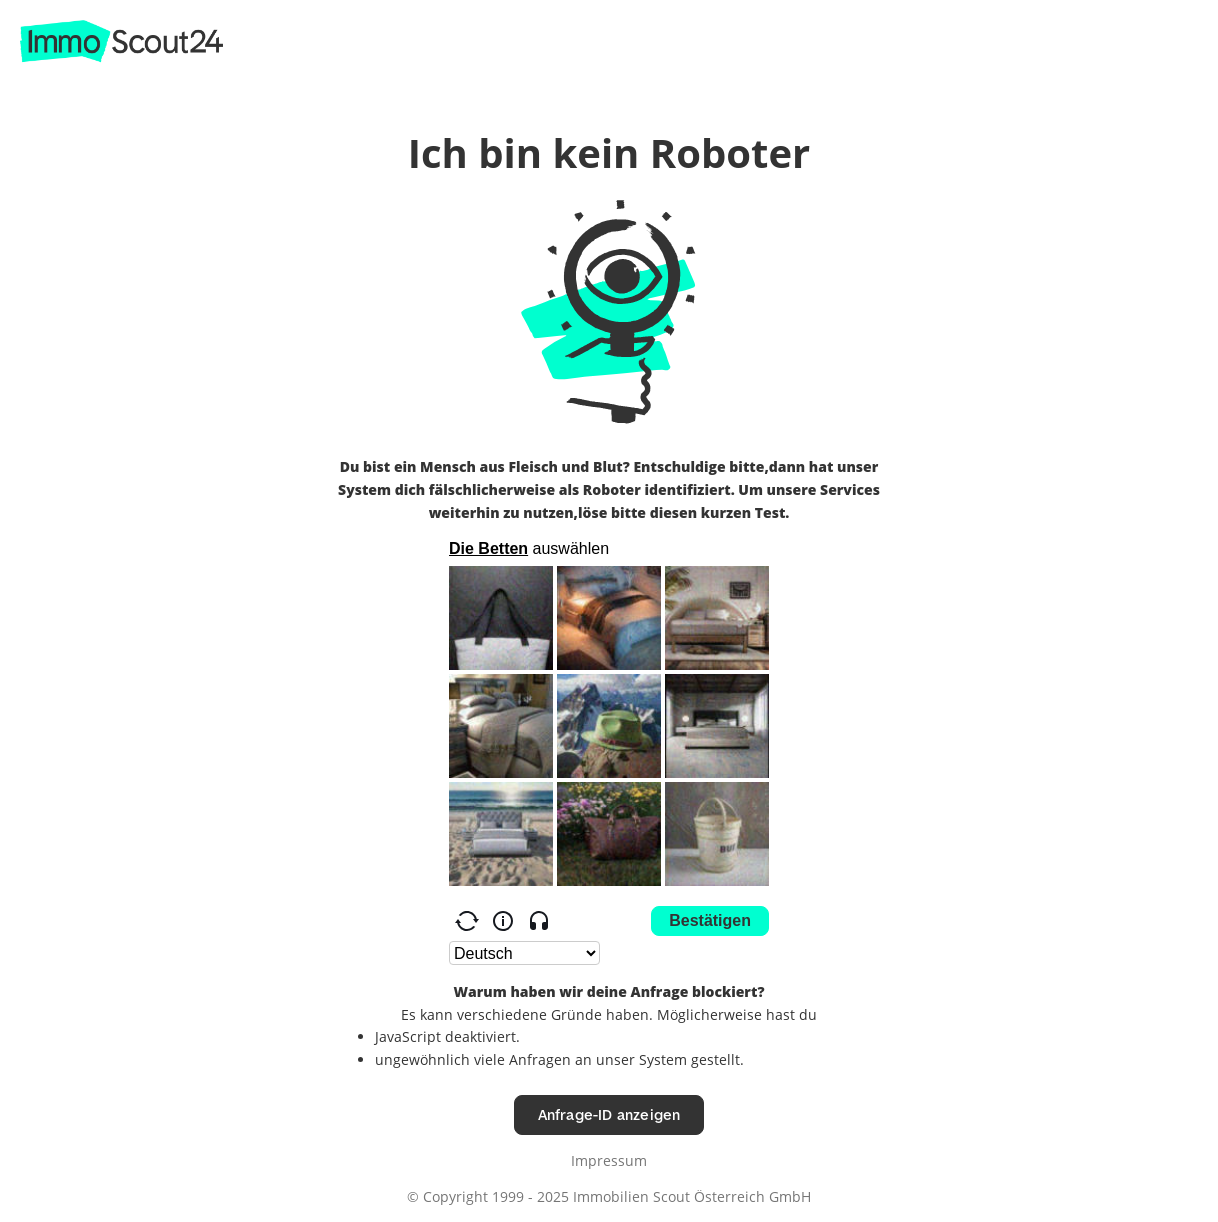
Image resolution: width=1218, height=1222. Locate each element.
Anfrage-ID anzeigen (609, 1114)
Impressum (609, 1160)
